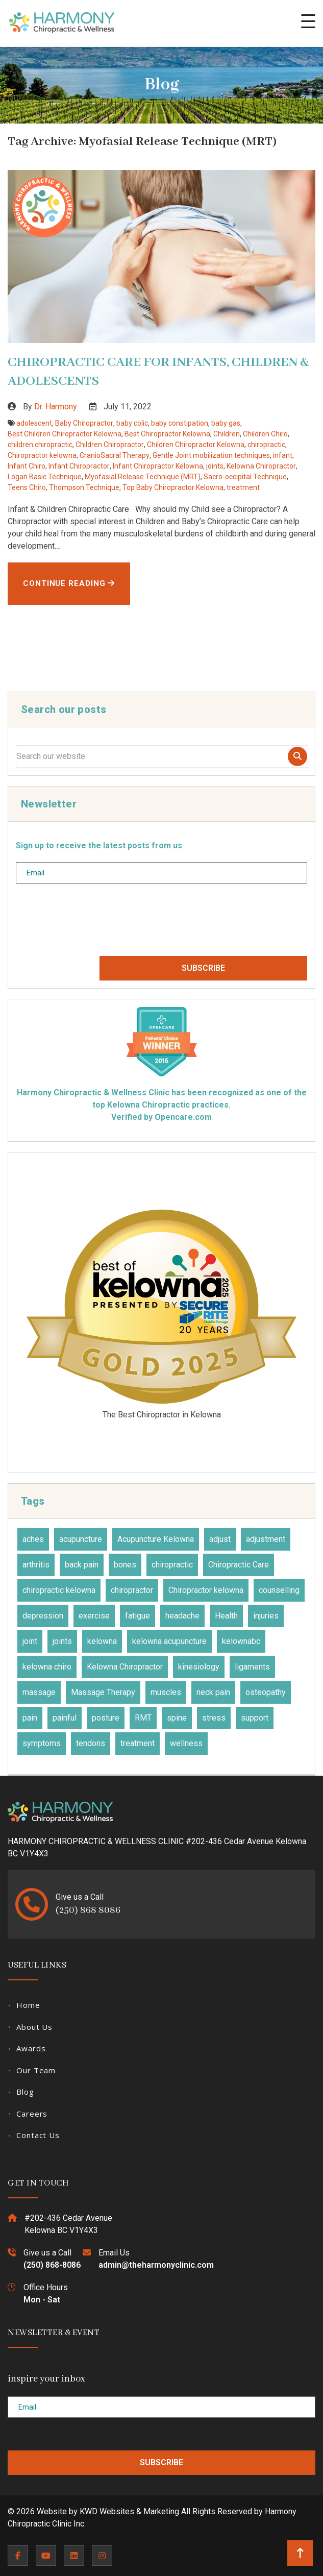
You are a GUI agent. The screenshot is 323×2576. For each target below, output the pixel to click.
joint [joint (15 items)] (29, 1641)
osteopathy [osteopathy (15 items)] (265, 1692)
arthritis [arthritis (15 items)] (35, 1564)
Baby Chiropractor (84, 423)
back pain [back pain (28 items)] (81, 1564)
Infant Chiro (26, 466)
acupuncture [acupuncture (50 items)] (80, 1539)
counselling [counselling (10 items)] (279, 1590)
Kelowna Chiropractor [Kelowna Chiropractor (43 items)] (125, 1667)
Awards (30, 2048)
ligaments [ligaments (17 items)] (252, 1667)
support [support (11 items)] (254, 1718)
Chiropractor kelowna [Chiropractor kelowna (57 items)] (205, 1590)
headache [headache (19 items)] (182, 1616)
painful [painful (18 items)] (65, 1718)
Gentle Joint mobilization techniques (211, 455)
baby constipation (179, 423)
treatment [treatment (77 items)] (137, 1743)
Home (28, 2005)
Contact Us (38, 2135)
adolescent (34, 423)
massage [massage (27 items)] (39, 1692)
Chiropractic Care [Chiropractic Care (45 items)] (238, 1564)
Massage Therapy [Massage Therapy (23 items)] (103, 1692)
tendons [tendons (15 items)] (90, 1743)
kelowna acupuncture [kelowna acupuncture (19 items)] (169, 1641)
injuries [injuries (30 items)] (266, 1616)
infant (282, 455)
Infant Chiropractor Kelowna (158, 466)
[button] (308, 21)
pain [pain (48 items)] (29, 1718)
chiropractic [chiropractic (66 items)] (172, 1564)
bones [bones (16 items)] (125, 1564)
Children (226, 434)
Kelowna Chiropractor (261, 466)
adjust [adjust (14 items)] (220, 1539)
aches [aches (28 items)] (33, 1539)
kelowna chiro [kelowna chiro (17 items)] (46, 1667)
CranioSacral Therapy (115, 455)
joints (214, 466)
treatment (243, 487)
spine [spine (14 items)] (177, 1718)
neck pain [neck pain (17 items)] (213, 1692)
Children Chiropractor (110, 444)
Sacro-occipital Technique (245, 477)
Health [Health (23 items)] (226, 1616)
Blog (25, 2092)
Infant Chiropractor (79, 466)
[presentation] (93, 924)
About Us (34, 2027)
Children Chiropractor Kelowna (195, 444)
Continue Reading (69, 583)
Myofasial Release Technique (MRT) (143, 477)
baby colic (132, 423)
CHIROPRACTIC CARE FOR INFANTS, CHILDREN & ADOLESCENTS (158, 371)
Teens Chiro (27, 487)
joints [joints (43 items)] (62, 1641)
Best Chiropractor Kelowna (167, 434)
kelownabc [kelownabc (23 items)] (241, 1641)
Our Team (36, 2070)
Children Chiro (265, 434)
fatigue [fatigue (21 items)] (137, 1616)
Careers (31, 2113)
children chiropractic (40, 444)
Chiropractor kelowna (42, 455)
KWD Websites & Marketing (129, 2511)
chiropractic (266, 444)
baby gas (225, 423)
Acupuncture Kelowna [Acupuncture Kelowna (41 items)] (155, 1539)
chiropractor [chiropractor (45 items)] (132, 1590)
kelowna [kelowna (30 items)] (102, 1641)
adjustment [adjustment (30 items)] (265, 1539)
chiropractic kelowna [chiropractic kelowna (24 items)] (58, 1590)
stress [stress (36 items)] (214, 1718)
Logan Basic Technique (45, 477)
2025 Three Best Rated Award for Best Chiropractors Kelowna (161, 1311)
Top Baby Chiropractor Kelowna (172, 487)
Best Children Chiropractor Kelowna (64, 434)
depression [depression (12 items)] (42, 1616)
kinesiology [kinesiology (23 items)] (198, 1667)
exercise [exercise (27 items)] (94, 1616)
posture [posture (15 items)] (105, 1718)
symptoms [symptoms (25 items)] (41, 1743)
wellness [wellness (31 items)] (186, 1743)
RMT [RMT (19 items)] (143, 1718)
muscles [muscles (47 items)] (166, 1692)
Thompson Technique (84, 487)
